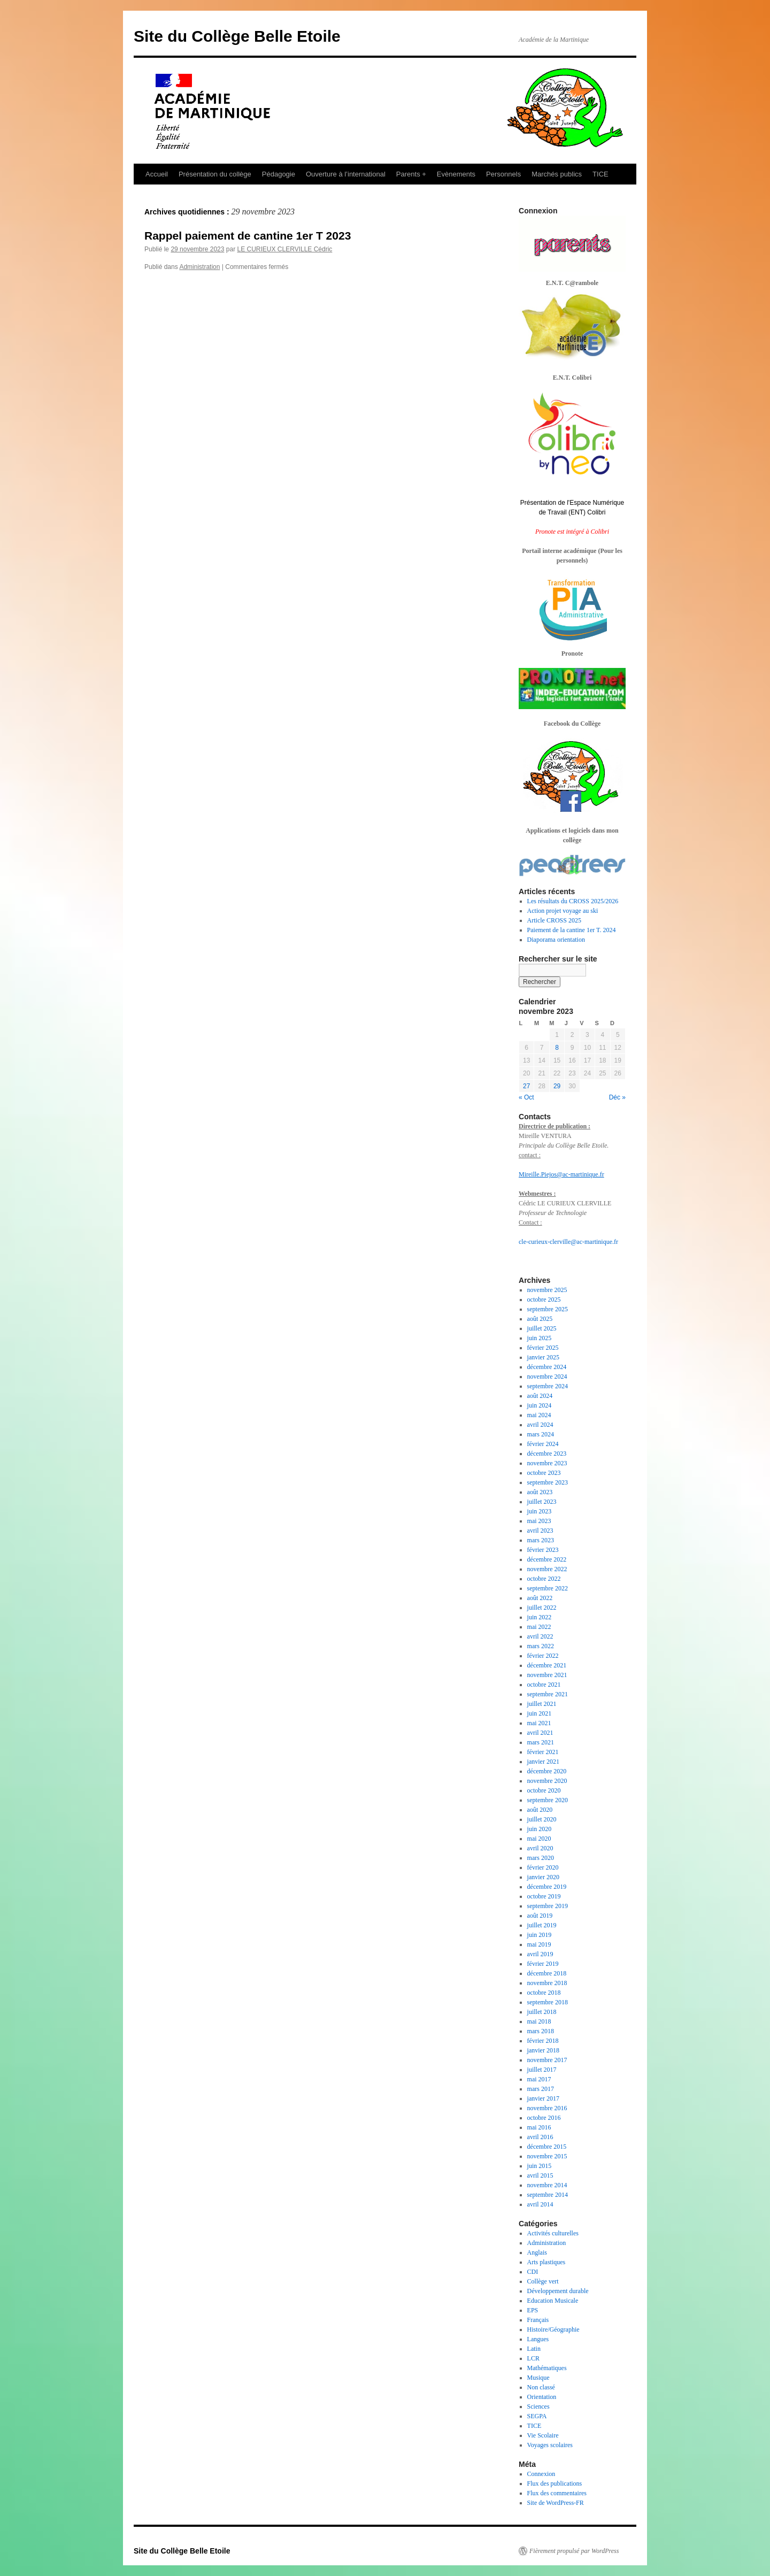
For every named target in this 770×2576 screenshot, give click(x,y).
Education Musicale (553, 2300)
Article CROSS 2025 (554, 920)
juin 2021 (539, 1713)
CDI (532, 2271)
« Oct (526, 1097)
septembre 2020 (547, 1800)
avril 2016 (540, 2137)
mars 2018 (540, 2031)
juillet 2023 (542, 1501)
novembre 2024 (547, 1376)
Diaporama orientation (556, 939)
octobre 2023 (544, 1473)
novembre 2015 (547, 2156)
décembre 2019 (547, 1886)
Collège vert (543, 2281)
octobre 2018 (544, 1992)
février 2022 (543, 1655)
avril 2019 (540, 1954)
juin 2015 (539, 2166)
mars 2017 (540, 2089)
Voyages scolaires (550, 2445)
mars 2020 (540, 1858)
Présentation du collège (215, 174)
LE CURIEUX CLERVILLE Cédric (284, 249)
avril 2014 (540, 2204)
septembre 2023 (547, 1482)
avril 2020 (540, 1848)
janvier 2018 (543, 2050)
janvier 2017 (543, 2098)
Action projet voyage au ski (562, 910)
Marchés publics (557, 174)
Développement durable (558, 2291)
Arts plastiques (546, 2262)
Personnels (503, 174)
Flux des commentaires (557, 2493)
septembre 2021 (547, 1694)
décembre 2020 (547, 1771)
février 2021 (543, 1752)
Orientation (542, 2397)
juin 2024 (539, 1405)
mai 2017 (539, 2079)
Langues (538, 2339)
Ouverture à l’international (346, 174)
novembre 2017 (547, 2060)
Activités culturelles (553, 2233)
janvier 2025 (543, 1357)
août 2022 (540, 1598)
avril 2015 (540, 2175)
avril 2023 (540, 1530)
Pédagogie (278, 174)
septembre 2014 (547, 2194)
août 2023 (540, 1492)
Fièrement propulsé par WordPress (574, 2551)
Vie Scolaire (543, 2435)
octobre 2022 (544, 1578)
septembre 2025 (547, 1309)
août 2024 (540, 1396)
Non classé (541, 2387)
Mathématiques (547, 2368)
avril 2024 (540, 1424)
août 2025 (540, 1318)
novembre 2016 (547, 2108)
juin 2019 (539, 1935)
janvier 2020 (543, 1877)
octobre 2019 (544, 1896)
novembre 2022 (547, 1569)
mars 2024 (540, 1434)
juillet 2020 (542, 1819)
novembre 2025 (547, 1290)
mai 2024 (539, 1415)
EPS (532, 2310)
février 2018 (543, 2040)
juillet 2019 (542, 1925)
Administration (199, 267)
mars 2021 (540, 1742)
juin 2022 (539, 1617)
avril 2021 (540, 1732)
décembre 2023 (547, 1453)
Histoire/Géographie (553, 2329)
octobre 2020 (544, 1790)
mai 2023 (539, 1521)
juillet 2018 (542, 2012)
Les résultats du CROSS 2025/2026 (573, 901)
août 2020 (540, 1809)
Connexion (541, 2474)
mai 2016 (539, 2127)
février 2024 (543, 1444)
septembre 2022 (547, 1588)
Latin (534, 2348)
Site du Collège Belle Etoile (237, 36)
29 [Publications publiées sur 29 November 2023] (556, 1086)
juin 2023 (539, 1511)
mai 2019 (539, 1944)
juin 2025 (539, 1338)
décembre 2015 (547, 2146)
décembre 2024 (547, 1367)
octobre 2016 (544, 2117)
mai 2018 (539, 2021)
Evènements (456, 174)
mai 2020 (539, 1838)
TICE (600, 174)
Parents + (411, 174)
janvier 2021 (543, 1761)
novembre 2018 (547, 1983)
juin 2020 (539, 1829)
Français (538, 2320)
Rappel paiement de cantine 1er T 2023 (247, 235)
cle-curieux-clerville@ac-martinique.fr (568, 1241)
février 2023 (543, 1550)
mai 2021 (539, 1723)
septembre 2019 (547, 1906)
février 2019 (543, 1963)
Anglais (537, 2252)
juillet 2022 (542, 1607)
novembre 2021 (547, 1675)
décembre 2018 (547, 1973)
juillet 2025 (542, 1328)
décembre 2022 (547, 1559)
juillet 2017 (542, 2069)
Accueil (156, 174)
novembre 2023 (547, 1463)
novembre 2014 (547, 2185)
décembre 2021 (547, 1665)
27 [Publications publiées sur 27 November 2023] (526, 1086)
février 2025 (543, 1347)
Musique (538, 2377)
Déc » (617, 1097)
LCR (533, 2358)
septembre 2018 (547, 2002)
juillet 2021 (542, 1704)
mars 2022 (540, 1646)
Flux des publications (554, 2483)
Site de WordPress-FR (555, 2502)
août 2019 (540, 1915)
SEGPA (537, 2416)
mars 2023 (540, 1540)
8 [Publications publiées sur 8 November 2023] (557, 1047)
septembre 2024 (547, 1386)
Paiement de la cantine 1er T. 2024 (571, 930)
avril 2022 (540, 1636)
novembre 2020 (547, 1781)
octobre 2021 (544, 1684)
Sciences (538, 2406)
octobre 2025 (544, 1299)
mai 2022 (539, 1627)
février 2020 (543, 1867)
